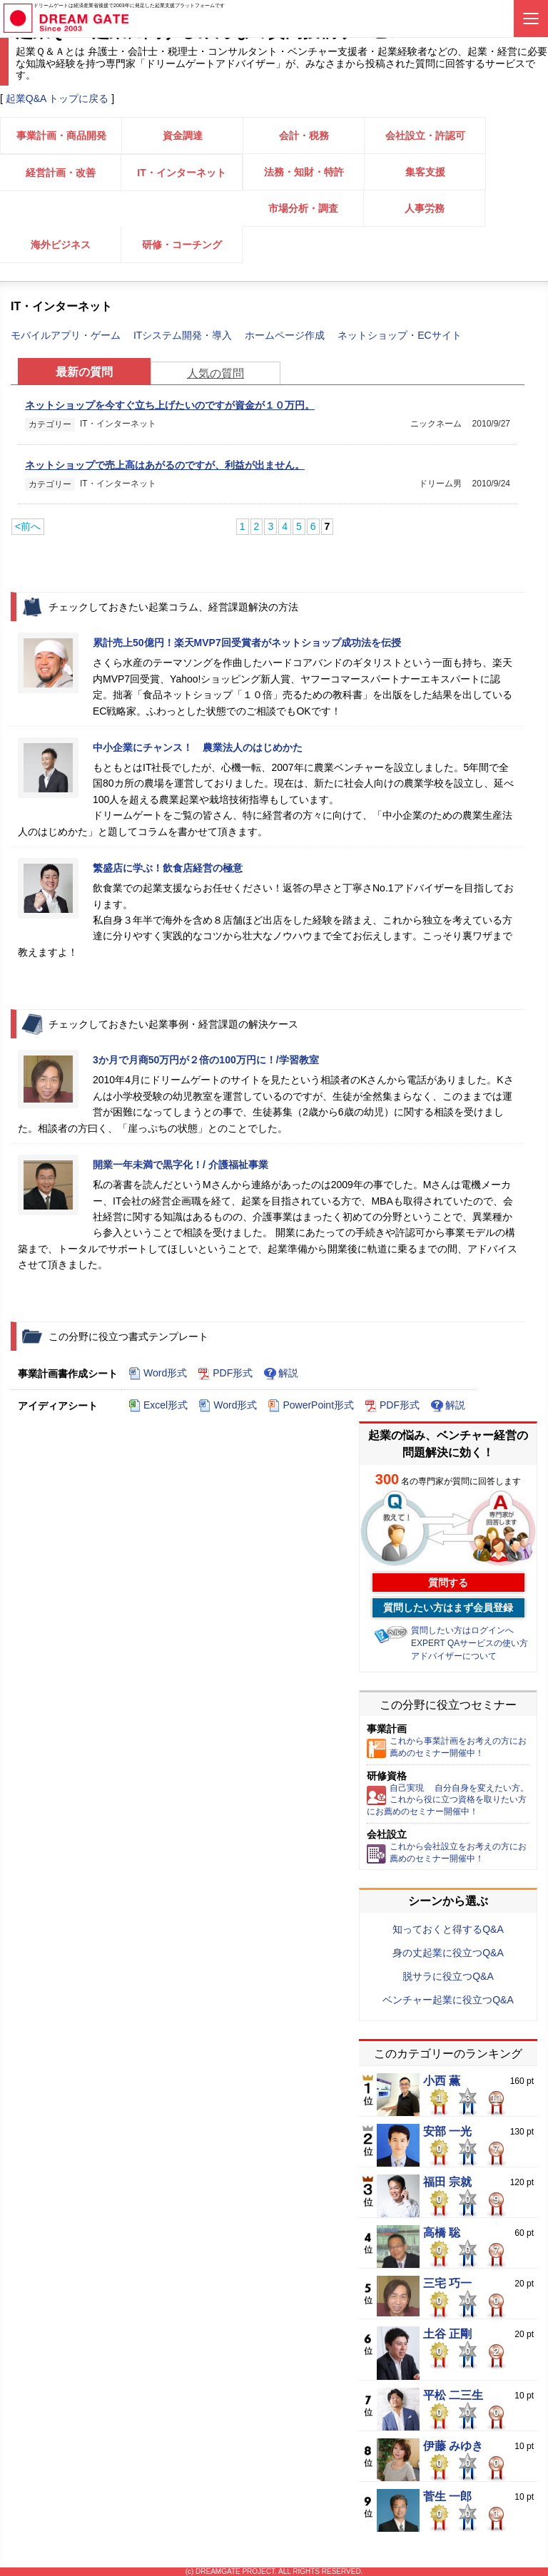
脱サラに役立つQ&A (448, 1976)
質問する (448, 1582)
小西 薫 (441, 2081)
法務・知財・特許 (304, 172)
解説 (280, 1373)
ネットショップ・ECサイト (399, 335)
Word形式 (157, 1373)
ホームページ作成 (286, 335)
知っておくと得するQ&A (448, 1929)
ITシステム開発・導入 (184, 335)
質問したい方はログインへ (462, 1630)
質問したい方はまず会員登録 (448, 1607)
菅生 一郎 (447, 2497)
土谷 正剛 (447, 2334)
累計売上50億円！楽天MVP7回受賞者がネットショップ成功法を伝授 (247, 642)
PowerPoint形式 (311, 1405)
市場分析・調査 (303, 208)
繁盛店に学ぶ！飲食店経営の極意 (168, 868)
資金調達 (183, 135)
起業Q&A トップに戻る (57, 98)
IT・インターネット (181, 172)
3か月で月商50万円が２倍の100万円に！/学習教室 (206, 1059)
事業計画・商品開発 (61, 135)
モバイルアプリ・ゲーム (67, 335)
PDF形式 (225, 1373)
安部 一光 (447, 2131)
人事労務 (425, 208)
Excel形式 (158, 1405)
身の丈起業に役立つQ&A (448, 1952)
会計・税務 (304, 135)
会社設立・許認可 (425, 135)
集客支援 (425, 172)
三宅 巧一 (447, 2283)
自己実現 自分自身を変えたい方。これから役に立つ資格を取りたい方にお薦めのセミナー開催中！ (448, 1800)
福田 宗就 (447, 2182)
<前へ (28, 526)
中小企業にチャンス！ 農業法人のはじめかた (198, 747)
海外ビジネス (61, 244)
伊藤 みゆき (453, 2446)
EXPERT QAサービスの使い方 (469, 1643)
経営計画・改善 (61, 172)
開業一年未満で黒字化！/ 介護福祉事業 (180, 1164)
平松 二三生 (453, 2395)
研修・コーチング (182, 244)
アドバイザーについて (454, 1656)
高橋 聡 (441, 2233)
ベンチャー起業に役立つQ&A (448, 1999)
